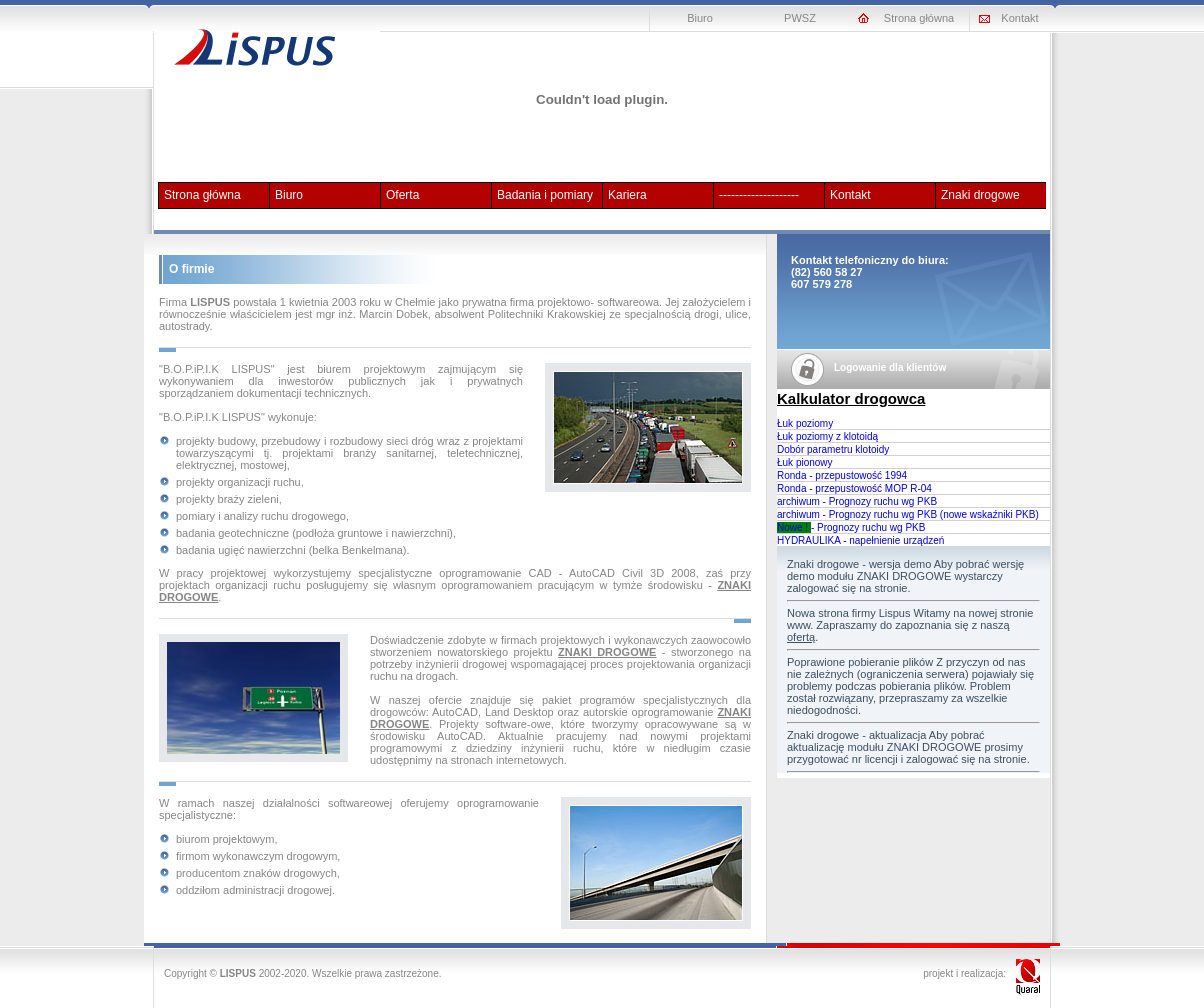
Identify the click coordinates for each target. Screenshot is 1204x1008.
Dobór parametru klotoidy (833, 449)
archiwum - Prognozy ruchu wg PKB (857, 501)
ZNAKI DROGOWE (607, 652)
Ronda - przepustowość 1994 (842, 475)
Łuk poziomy (805, 423)
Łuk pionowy (805, 462)
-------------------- (759, 195)
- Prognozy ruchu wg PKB (851, 527)
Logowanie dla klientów (890, 367)
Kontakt (1019, 18)
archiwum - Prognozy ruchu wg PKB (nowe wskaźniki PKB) (908, 514)
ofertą (801, 637)
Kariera (627, 195)
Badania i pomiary (545, 195)
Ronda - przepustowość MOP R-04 (854, 488)
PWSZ (800, 18)
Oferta (402, 195)
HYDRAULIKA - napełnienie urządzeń (860, 540)
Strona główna (919, 18)
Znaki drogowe (980, 195)
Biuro (700, 18)
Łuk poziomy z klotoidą (827, 436)
